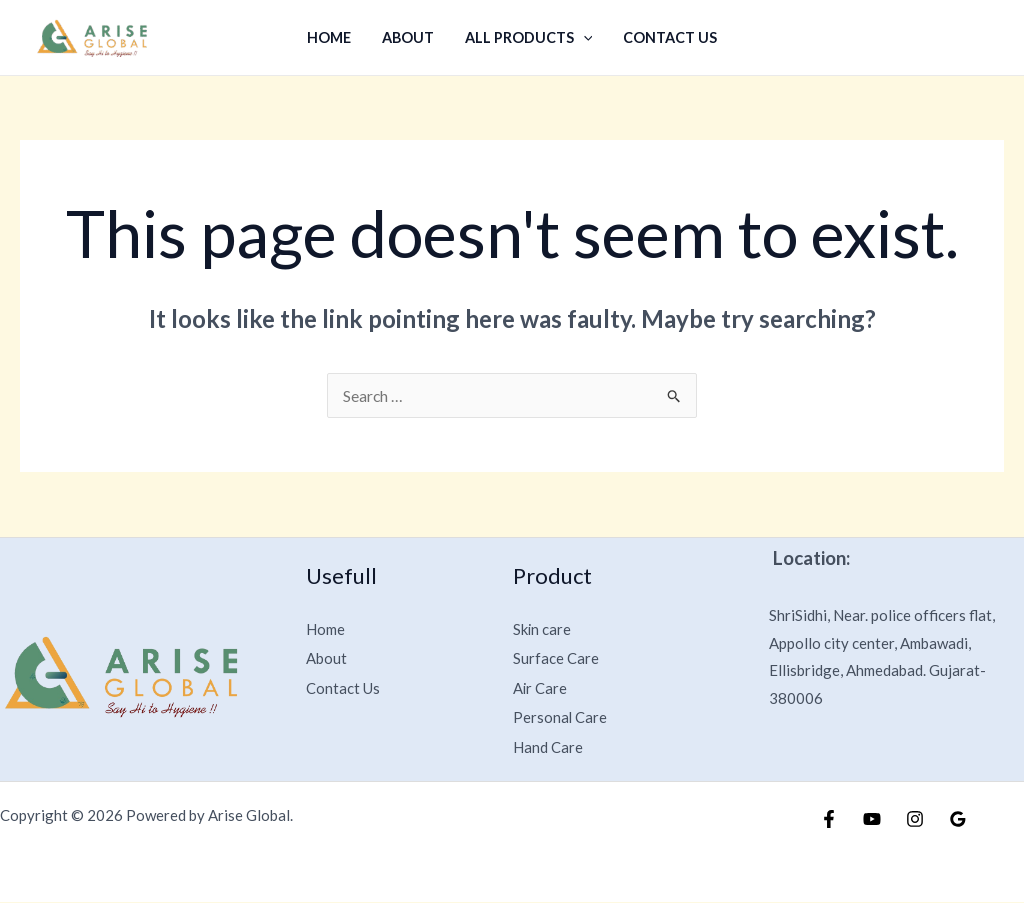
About (409, 37)
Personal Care (561, 717)
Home (332, 37)
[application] (582, 37)
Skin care (544, 628)
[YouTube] (872, 820)
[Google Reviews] (958, 820)
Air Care (541, 687)
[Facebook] (829, 820)
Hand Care (550, 746)
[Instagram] (915, 820)
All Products (528, 37)
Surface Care (557, 657)
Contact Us (667, 37)
